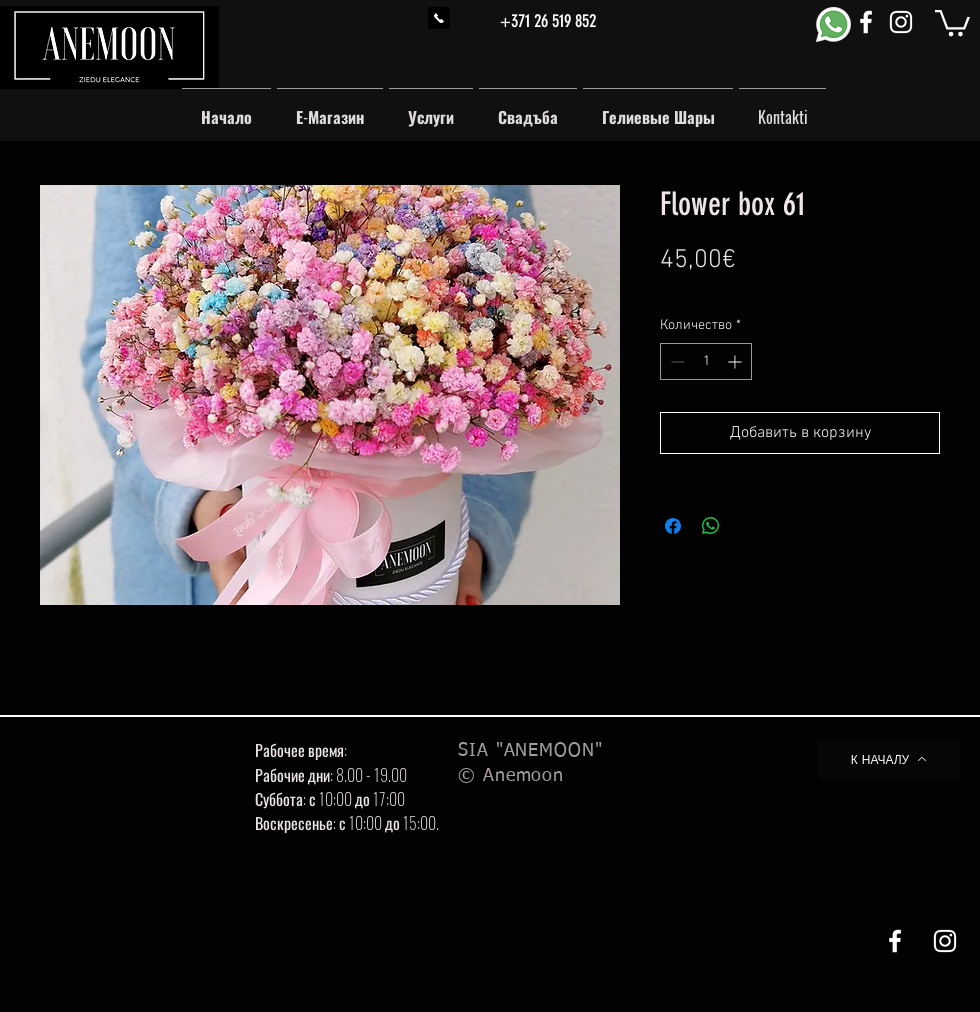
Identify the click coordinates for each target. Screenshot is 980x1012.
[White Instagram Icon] (901, 22)
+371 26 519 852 (548, 21)
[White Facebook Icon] (866, 22)
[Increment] (736, 361)
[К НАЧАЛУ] (889, 759)
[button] (952, 21)
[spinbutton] (706, 361)
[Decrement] (675, 361)
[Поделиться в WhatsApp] (711, 526)
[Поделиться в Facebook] (673, 526)
